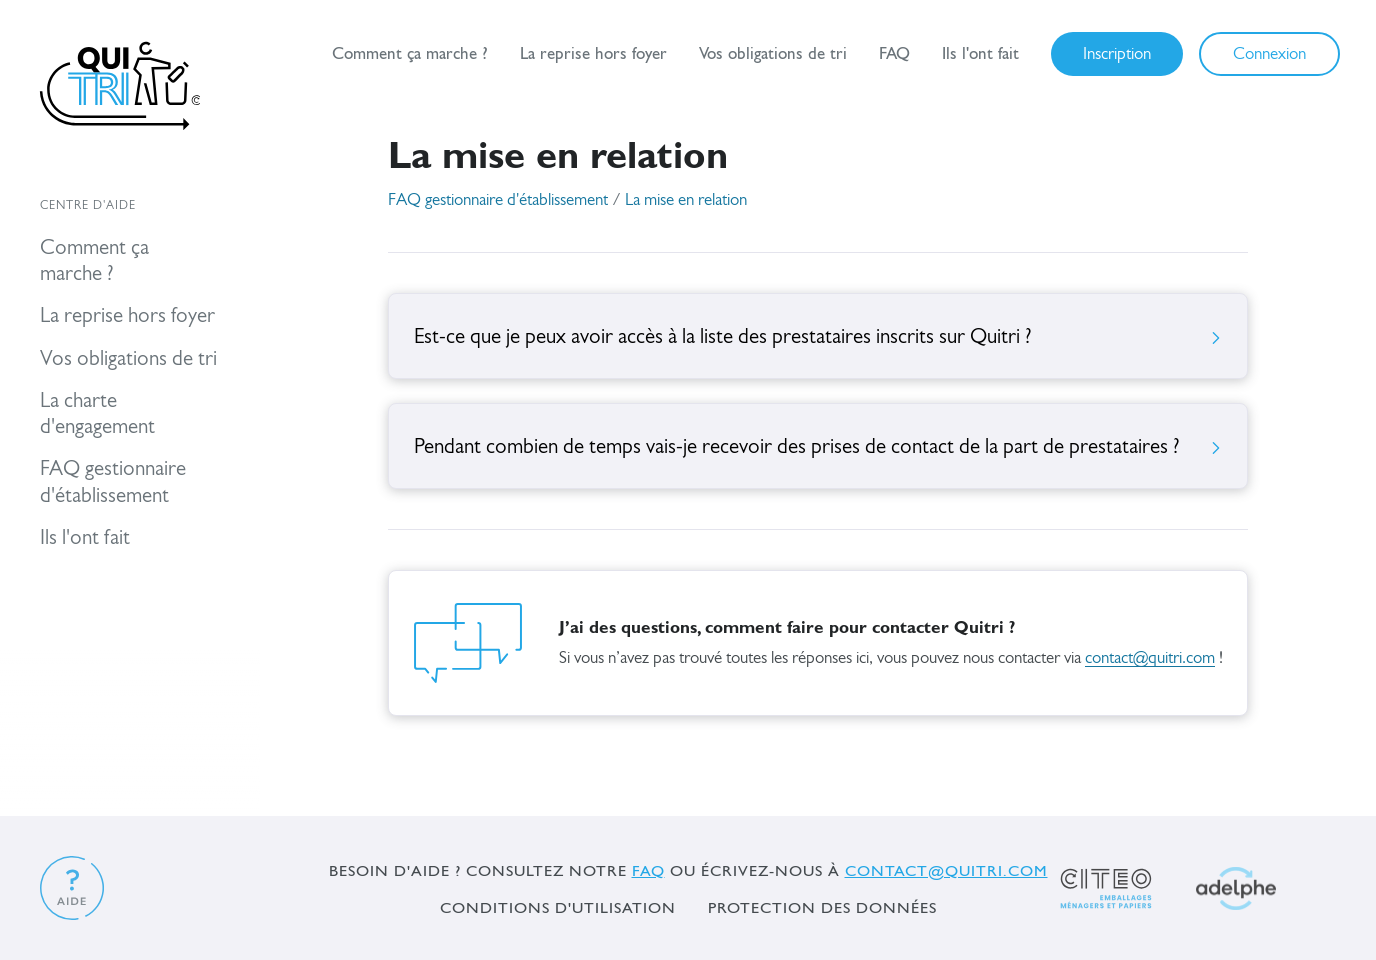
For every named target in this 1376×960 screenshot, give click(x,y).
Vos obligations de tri (773, 53)
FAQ (894, 53)
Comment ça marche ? (410, 53)
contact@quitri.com (1150, 658)
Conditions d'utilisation (558, 907)
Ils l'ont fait (980, 53)
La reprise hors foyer (593, 53)
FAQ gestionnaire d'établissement (498, 200)
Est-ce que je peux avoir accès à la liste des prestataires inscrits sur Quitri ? (818, 337)
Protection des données (822, 907)
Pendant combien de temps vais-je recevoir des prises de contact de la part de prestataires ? (818, 447)
